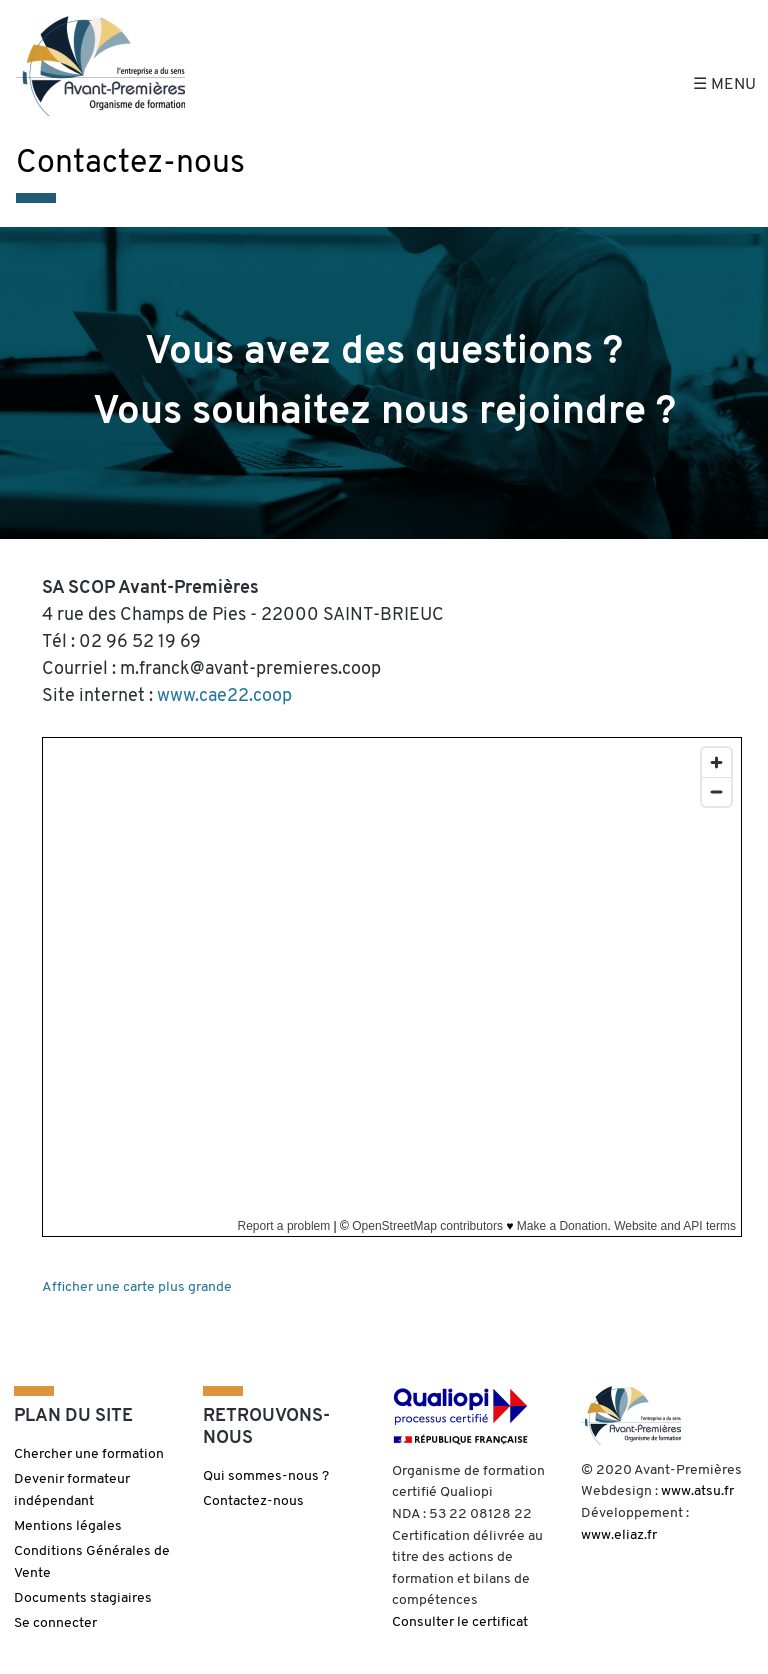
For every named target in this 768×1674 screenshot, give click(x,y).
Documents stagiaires (83, 1598)
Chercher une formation (89, 1454)
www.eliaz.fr (619, 1535)
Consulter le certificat (460, 1622)
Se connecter (55, 1623)
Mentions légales (68, 1526)
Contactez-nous (253, 1501)
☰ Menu (724, 85)
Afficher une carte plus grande (137, 1287)
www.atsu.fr (697, 1491)
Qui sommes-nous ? (266, 1476)
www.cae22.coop (224, 696)
